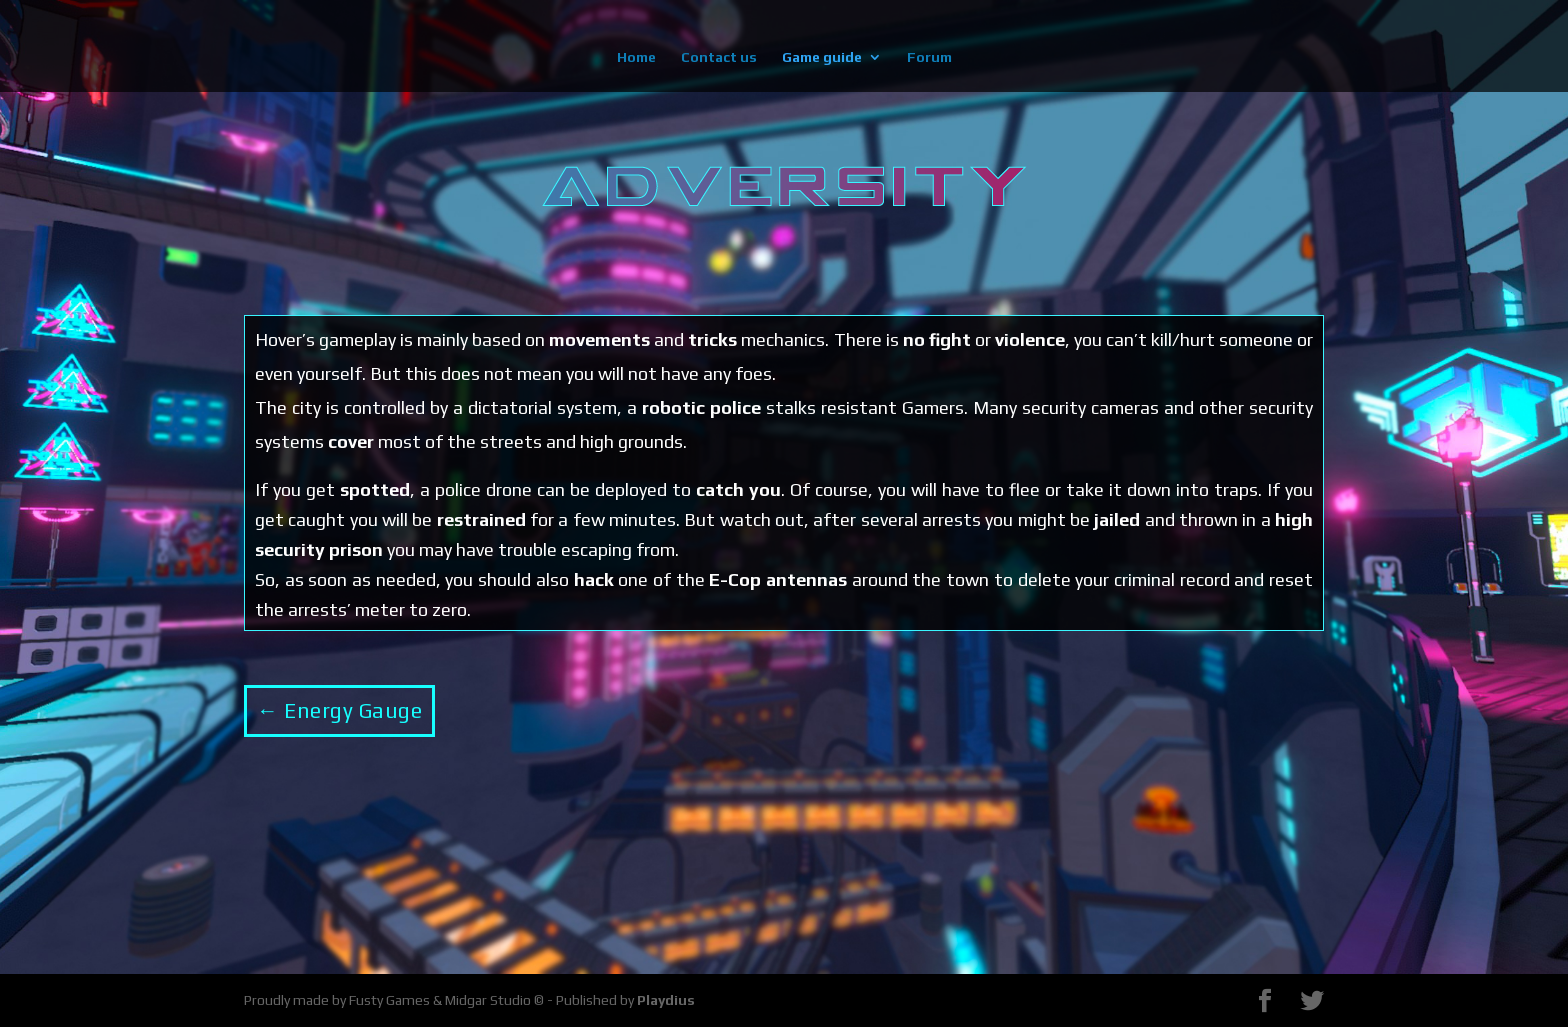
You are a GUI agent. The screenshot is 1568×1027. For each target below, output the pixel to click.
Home (636, 57)
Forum (929, 57)
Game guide (822, 57)
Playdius (666, 1000)
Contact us (719, 57)
